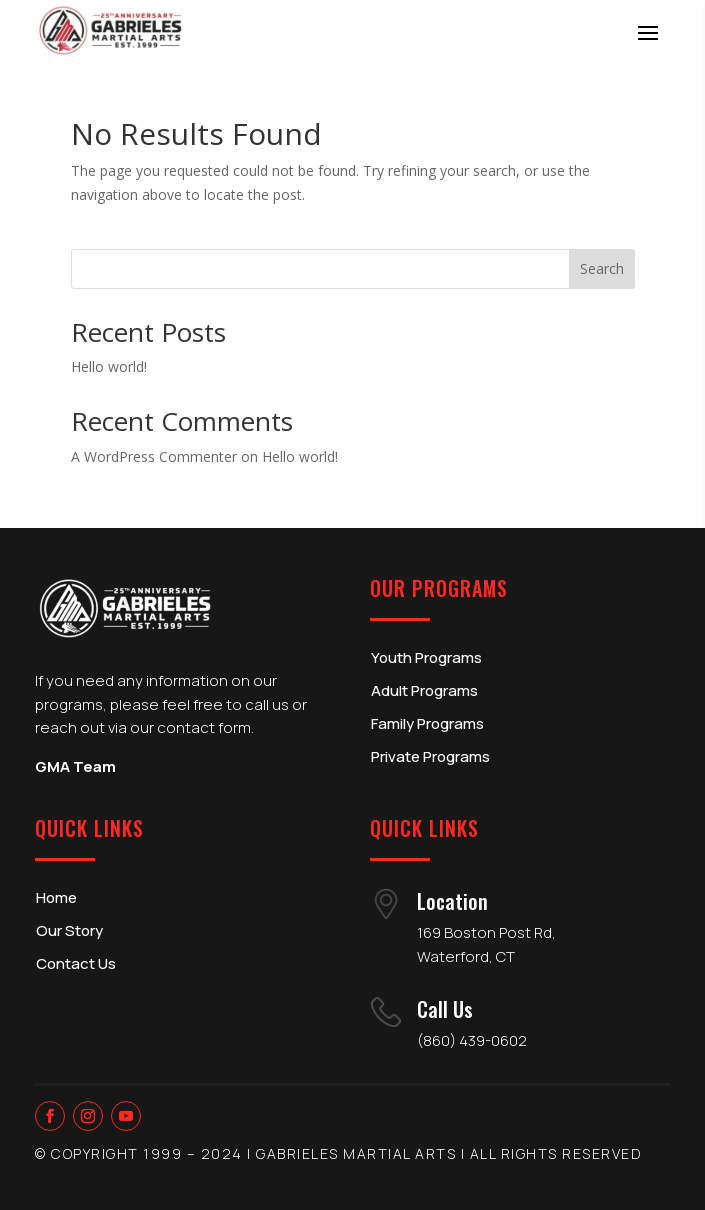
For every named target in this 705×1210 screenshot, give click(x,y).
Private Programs (430, 756)
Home (56, 897)
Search (602, 268)
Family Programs (427, 723)
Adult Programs (424, 690)
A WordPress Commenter (154, 456)
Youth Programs (426, 657)
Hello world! (109, 366)
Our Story (69, 930)
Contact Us (76, 963)
